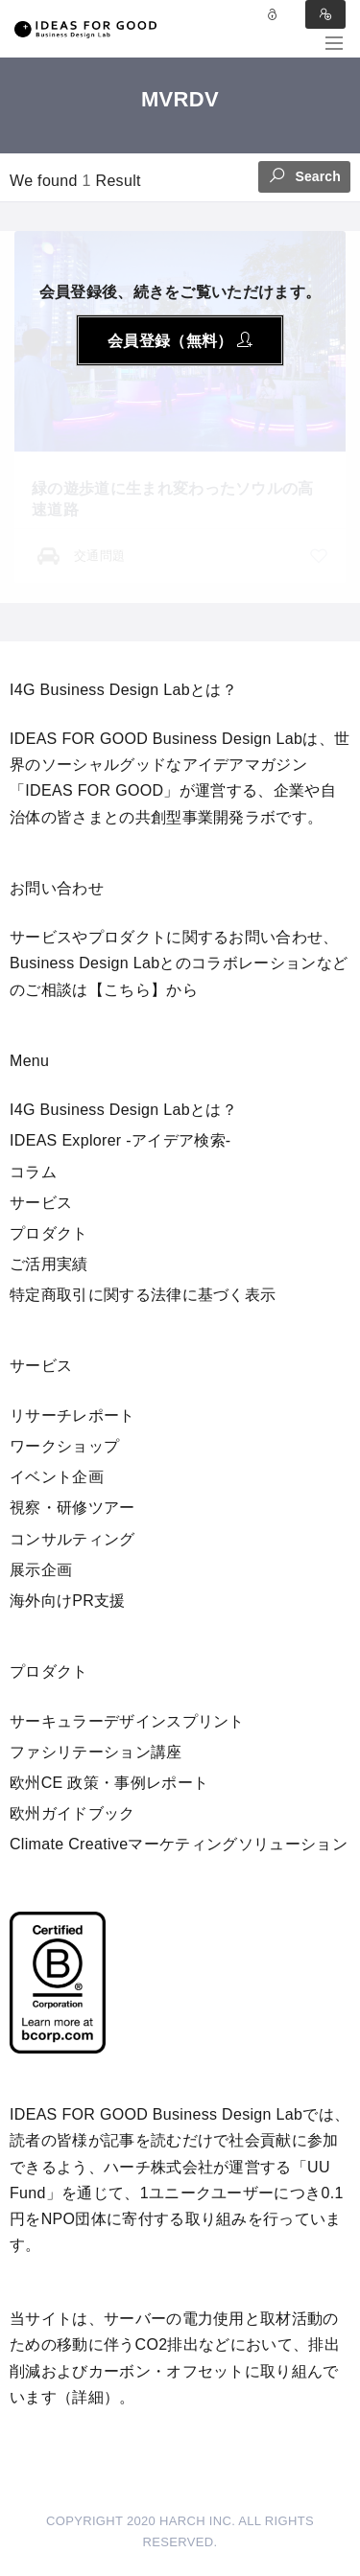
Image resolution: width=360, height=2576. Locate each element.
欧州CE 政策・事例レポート (109, 1783)
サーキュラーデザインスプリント (127, 1721)
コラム (33, 1172)
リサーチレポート (72, 1415)
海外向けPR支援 (68, 1600)
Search (304, 175)
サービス (41, 1203)
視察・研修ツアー (72, 1507)
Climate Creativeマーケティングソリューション (179, 1844)
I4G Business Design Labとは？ (123, 1110)
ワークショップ (64, 1446)
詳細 (88, 2397)
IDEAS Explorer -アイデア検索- (120, 1140)
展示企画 (41, 1570)
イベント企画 (57, 1477)
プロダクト (49, 1233)
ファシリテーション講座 (96, 1752)
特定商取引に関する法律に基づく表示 (143, 1295)
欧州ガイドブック (72, 1813)
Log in (272, 14)
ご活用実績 (49, 1264)
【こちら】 (127, 990)
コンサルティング (72, 1539)
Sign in (325, 14)
